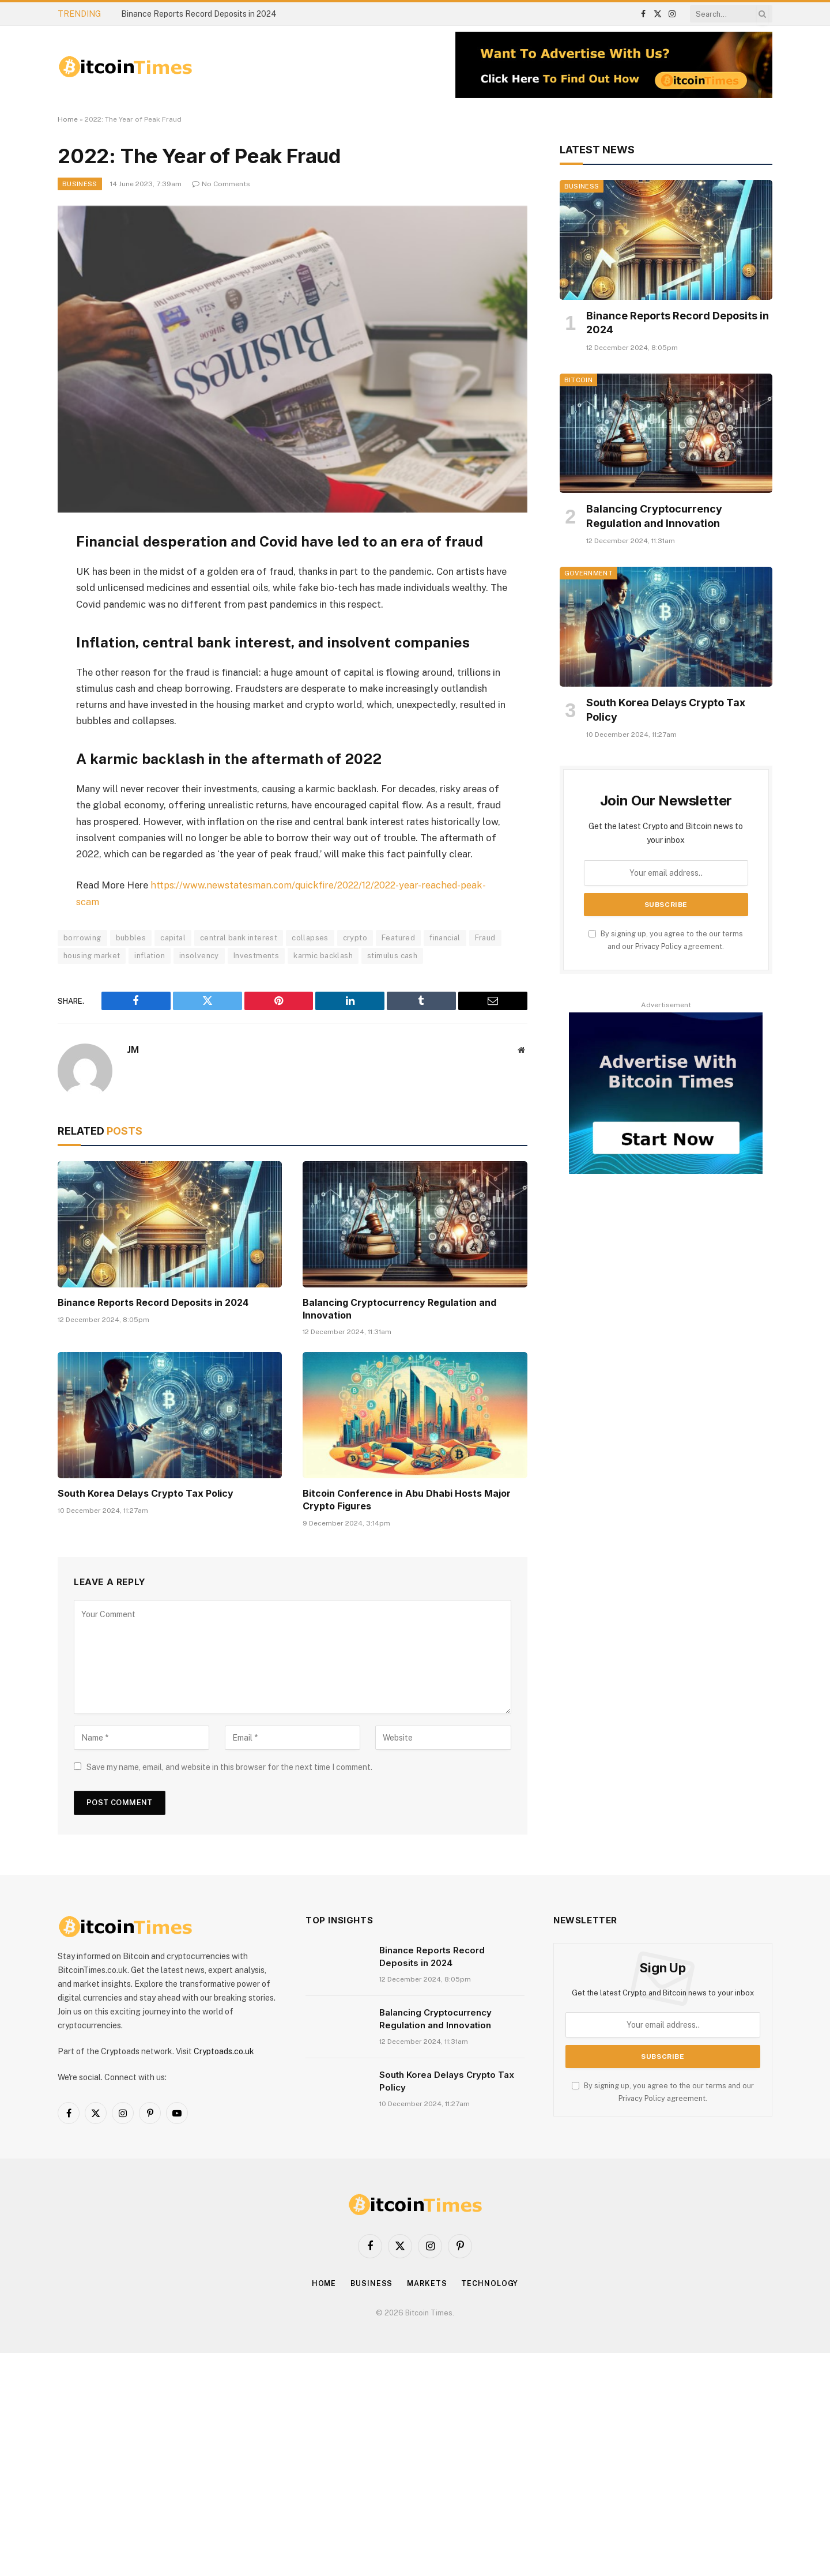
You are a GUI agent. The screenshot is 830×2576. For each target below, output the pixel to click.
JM (133, 1048)
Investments (256, 955)
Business (79, 183)
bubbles (131, 937)
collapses (310, 937)
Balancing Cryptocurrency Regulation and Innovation (399, 1308)
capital (173, 937)
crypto (355, 937)
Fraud (485, 937)
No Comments (221, 184)
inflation (149, 955)
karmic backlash (323, 955)
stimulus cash (392, 955)
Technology (491, 2283)
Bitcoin (578, 379)
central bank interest (238, 937)
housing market (91, 955)
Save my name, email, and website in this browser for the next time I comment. (229, 1766)
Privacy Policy (658, 946)
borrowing (82, 937)
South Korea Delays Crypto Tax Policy (145, 1492)
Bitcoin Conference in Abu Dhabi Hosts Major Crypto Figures (407, 1499)
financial (445, 937)
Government (588, 573)
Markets (427, 2283)
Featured (398, 937)
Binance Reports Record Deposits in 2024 (199, 13)
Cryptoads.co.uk (224, 2050)
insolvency (199, 955)
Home (68, 119)
